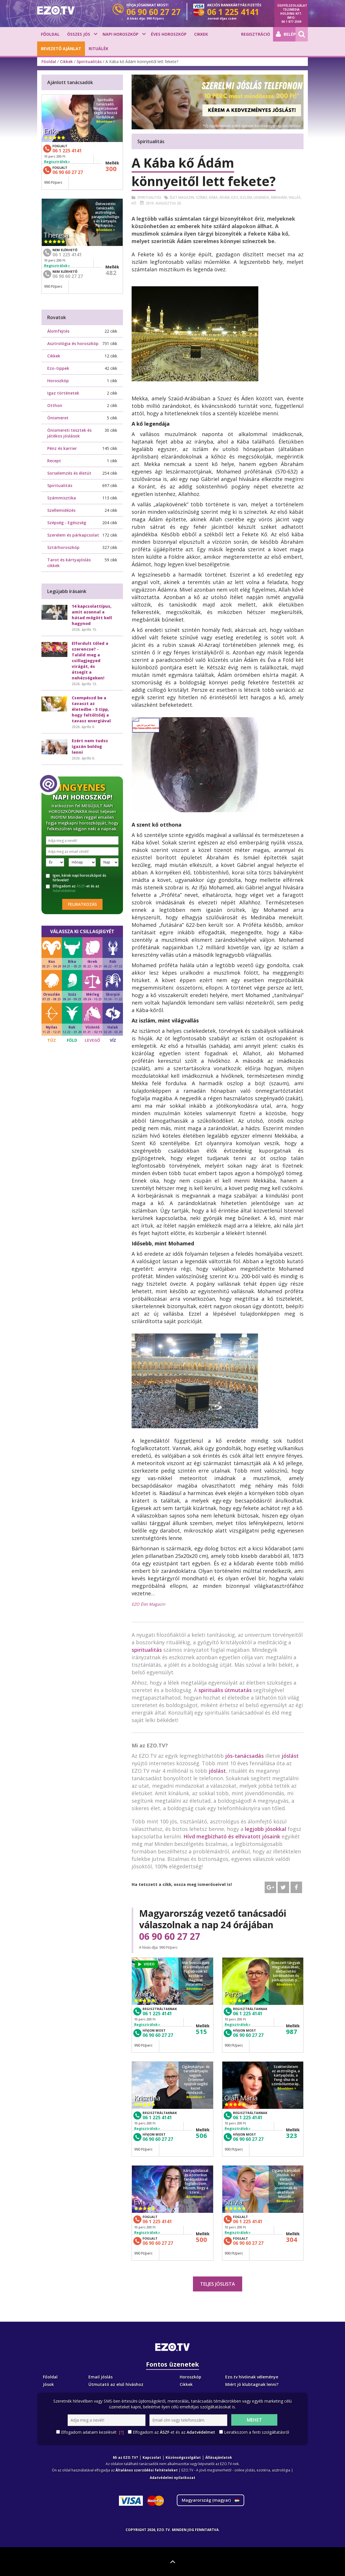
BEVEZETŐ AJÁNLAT (61, 48)
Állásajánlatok (218, 2457)
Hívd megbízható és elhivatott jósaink (231, 1836)
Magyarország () (210, 2500)
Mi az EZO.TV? (125, 2457)
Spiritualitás (89, 61)
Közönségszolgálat (183, 2457)
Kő (134, 203)
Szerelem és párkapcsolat (73, 535)
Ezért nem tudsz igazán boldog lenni (90, 746)
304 (291, 2239)
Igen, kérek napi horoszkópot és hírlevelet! (76, 877)
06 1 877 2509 (291, 22)
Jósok (48, 2384)
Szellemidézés (61, 510)
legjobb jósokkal (265, 1828)
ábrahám (279, 197)
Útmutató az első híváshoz (115, 2384)
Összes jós (78, 34)
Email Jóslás (100, 2377)
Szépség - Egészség (66, 522)
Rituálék (98, 48)
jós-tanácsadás (244, 1755)
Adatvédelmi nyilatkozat (172, 2477)
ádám (224, 197)
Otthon (54, 405)
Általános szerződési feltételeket (146, 2470)
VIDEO (146, 1964)
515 (201, 2031)
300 (111, 168)
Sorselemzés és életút (69, 473)
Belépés (285, 34)
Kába (213, 197)
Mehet (254, 2420)
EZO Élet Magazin (148, 1604)
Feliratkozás (82, 904)
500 (201, 2239)
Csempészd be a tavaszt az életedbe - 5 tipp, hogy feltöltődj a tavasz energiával (91, 709)
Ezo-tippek (58, 368)
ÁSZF (81, 886)
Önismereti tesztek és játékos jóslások (69, 433)
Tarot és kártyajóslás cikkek (69, 562)
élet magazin (182, 197)
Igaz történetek (63, 393)
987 (291, 2031)
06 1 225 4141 (157, 2013)
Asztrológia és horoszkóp (72, 343)
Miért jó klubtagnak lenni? (251, 2384)
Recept (54, 460)
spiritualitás (147, 1649)
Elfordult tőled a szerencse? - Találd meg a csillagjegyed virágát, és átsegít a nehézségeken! (90, 661)
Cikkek (201, 34)
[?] (121, 2432)
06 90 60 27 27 (169, 1936)
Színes (201, 197)
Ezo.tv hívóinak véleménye (251, 2377)
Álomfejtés (58, 331)
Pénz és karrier (62, 448)
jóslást (290, 1755)
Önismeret (58, 418)
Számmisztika (61, 498)
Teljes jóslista (217, 2284)
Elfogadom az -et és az (72, 888)
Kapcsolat (152, 2457)
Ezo (234, 197)
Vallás (295, 197)
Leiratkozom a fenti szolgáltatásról (256, 2432)
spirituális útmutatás (225, 1690)
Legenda (261, 197)
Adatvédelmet (64, 890)
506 (201, 2135)
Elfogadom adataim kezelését (92, 2432)
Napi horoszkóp (121, 34)
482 (111, 272)
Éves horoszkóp (169, 34)
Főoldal (50, 34)
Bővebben (195, 1989)
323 (291, 2135)
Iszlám (246, 197)
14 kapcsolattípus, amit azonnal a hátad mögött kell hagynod (92, 614)
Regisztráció (255, 34)
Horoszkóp (58, 380)
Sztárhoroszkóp (63, 547)
